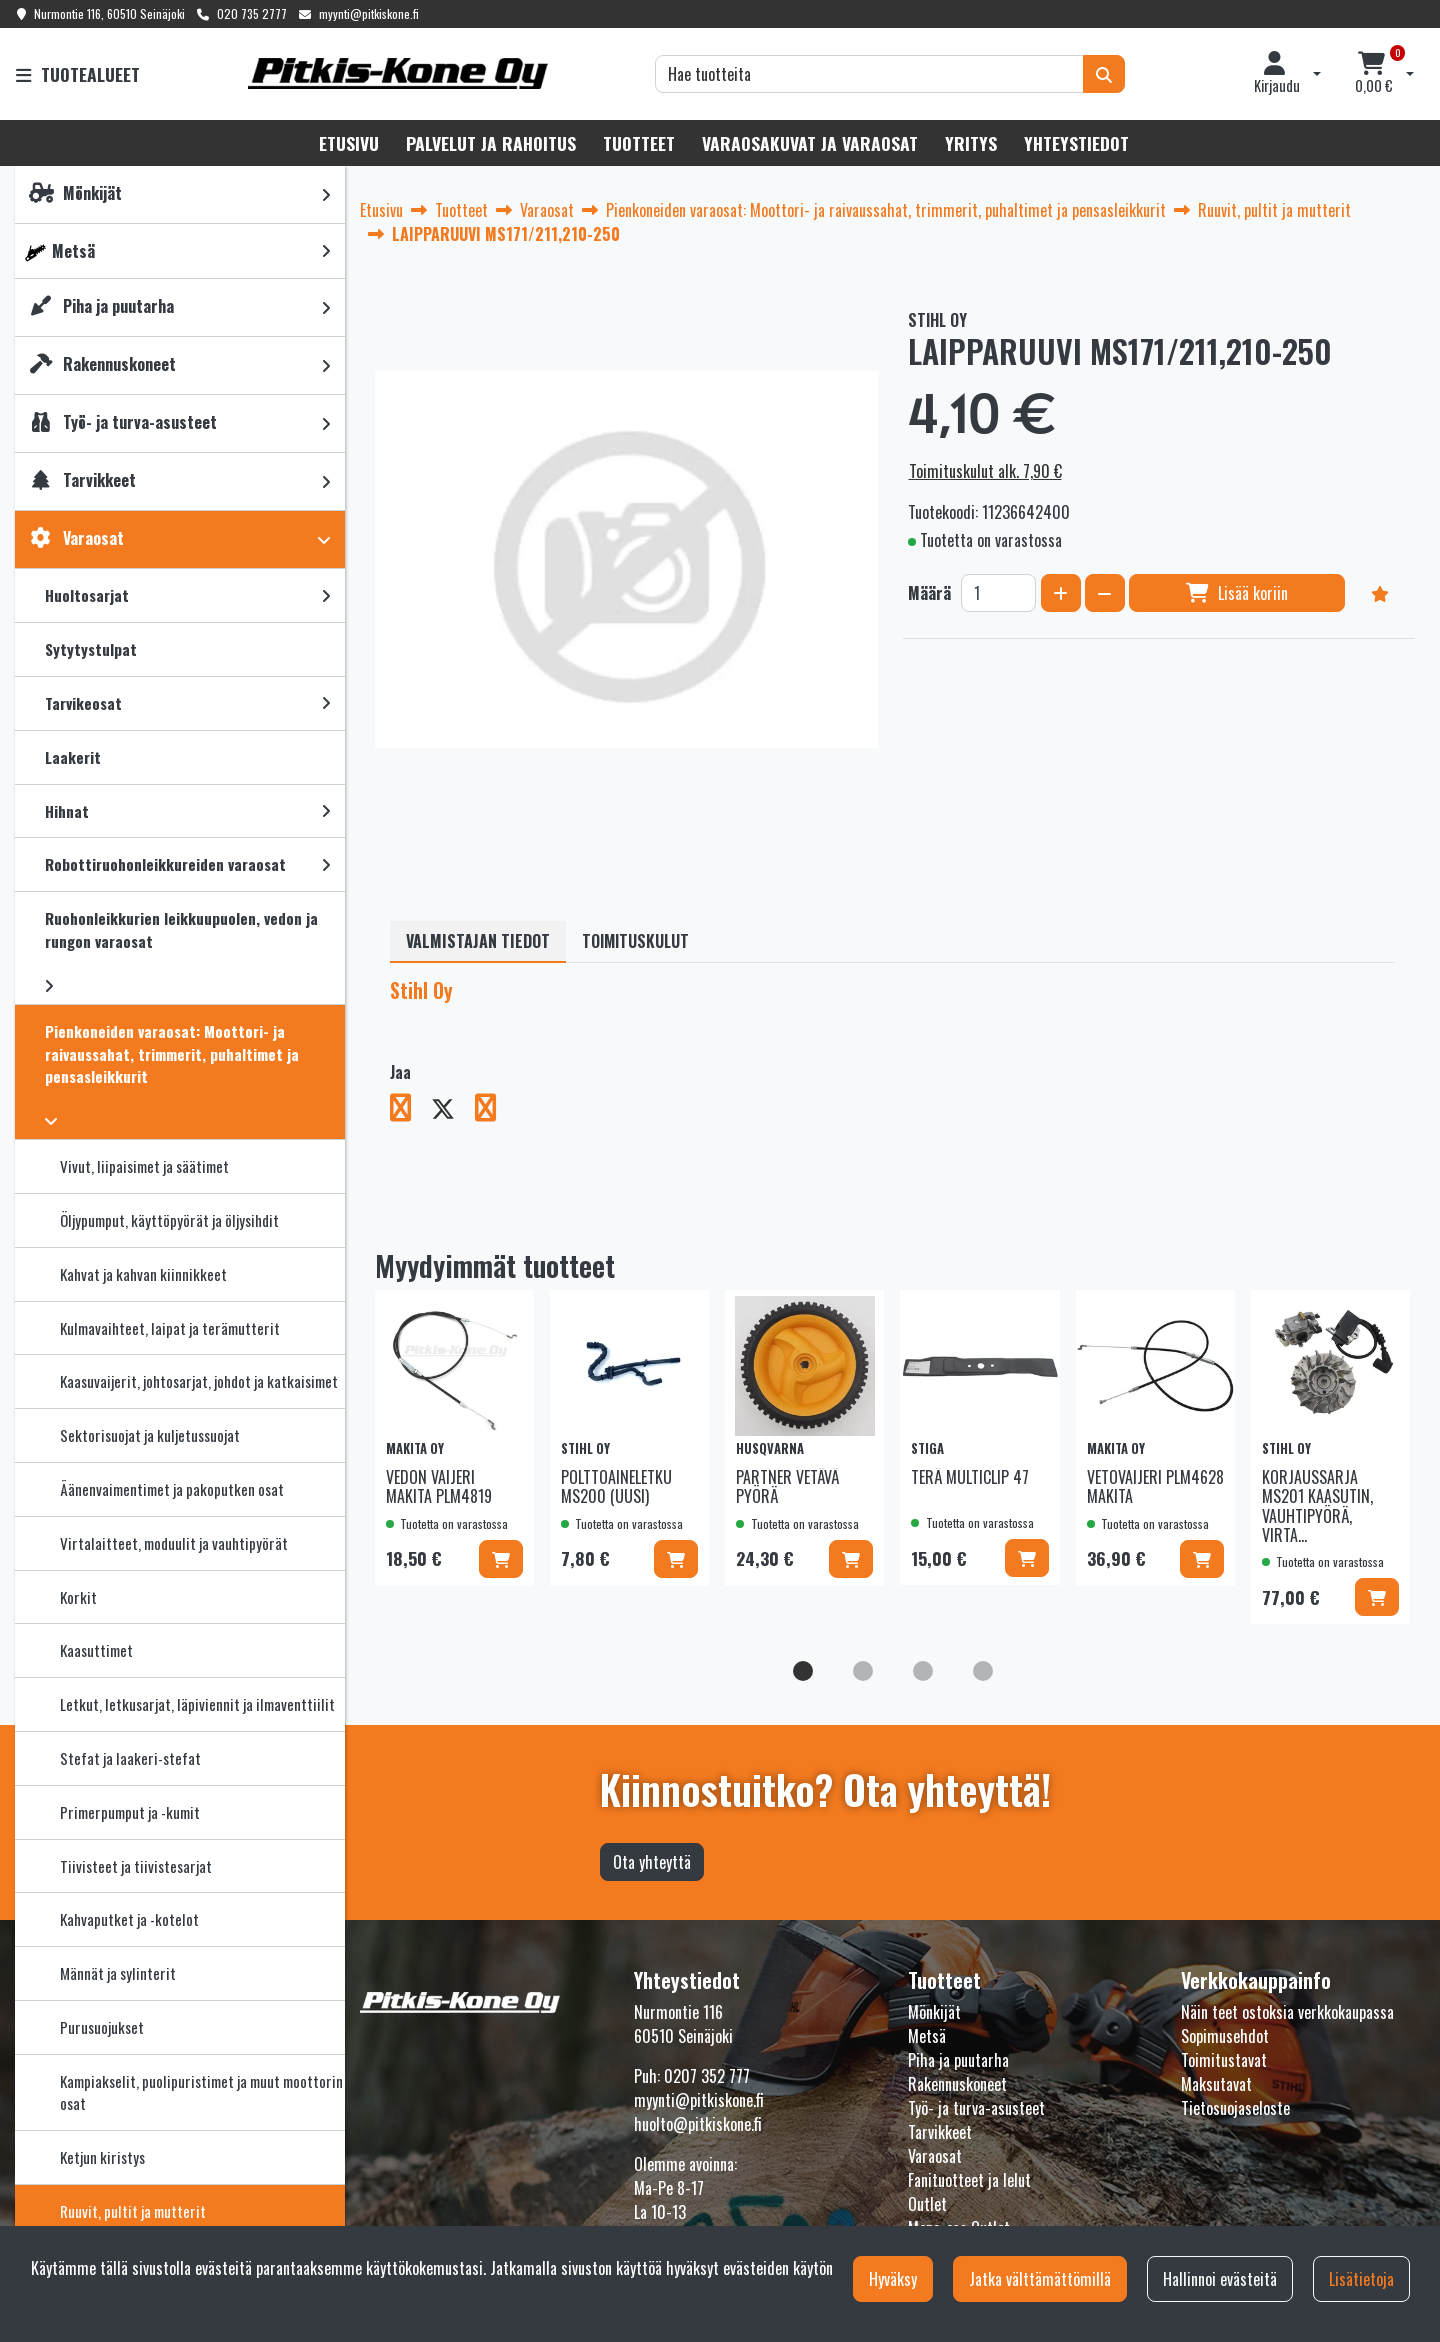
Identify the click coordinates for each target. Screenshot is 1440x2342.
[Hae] (869, 74)
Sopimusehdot (1225, 2036)
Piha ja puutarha (958, 2060)
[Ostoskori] (1374, 74)
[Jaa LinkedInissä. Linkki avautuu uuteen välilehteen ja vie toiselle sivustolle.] (493, 1111)
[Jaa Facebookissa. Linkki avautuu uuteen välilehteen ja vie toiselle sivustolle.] (410, 1111)
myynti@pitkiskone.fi (369, 13)
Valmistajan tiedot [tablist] (478, 941)
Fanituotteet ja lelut (969, 2180)
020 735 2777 (252, 13)
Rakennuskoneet (957, 2084)
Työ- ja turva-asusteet (976, 2108)
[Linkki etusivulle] (398, 73)
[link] (326, 194)
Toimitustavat (1224, 2060)
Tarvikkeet (940, 2132)
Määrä (929, 593)
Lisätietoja (1361, 2279)
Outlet (927, 2204)
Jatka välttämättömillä (1040, 2279)
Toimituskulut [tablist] (635, 941)
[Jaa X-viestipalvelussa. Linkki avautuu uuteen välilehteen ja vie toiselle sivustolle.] (453, 1111)
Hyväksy (893, 2279)
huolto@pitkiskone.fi (698, 2124)
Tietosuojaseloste (1235, 2108)
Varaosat (935, 2156)
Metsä (927, 2036)
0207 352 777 (707, 2076)
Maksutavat (1216, 2084)
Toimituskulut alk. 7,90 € (985, 471)
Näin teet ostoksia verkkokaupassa (1287, 2012)
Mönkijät (934, 2012)
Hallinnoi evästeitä (1220, 2279)
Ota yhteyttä (652, 1862)
